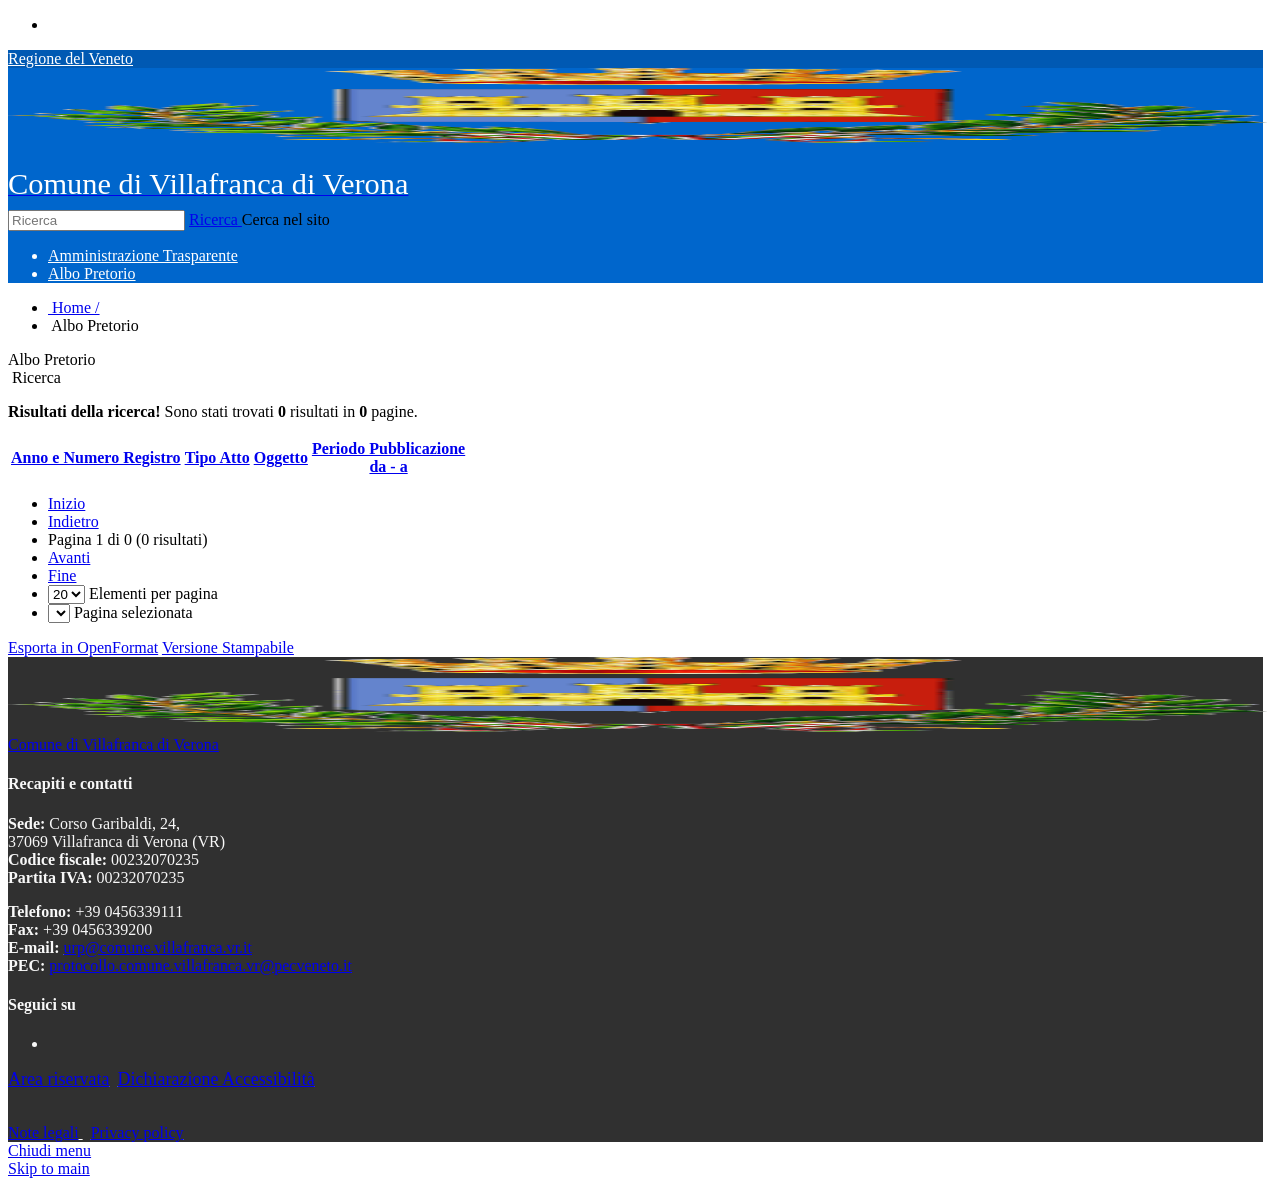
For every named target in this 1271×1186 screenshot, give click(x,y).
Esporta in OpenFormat (83, 647)
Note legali (43, 1132)
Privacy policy (137, 1132)
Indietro (73, 521)
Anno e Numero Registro (96, 457)
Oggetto (281, 457)
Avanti (69, 557)
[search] (635, 378)
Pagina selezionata (133, 612)
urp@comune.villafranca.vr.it (158, 947)
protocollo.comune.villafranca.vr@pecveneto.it (200, 965)
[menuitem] (143, 255)
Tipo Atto (217, 457)
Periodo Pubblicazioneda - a (388, 457)
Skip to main (49, 1168)
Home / (74, 307)
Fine (62, 575)
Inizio (66, 503)
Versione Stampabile (228, 647)
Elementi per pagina (153, 593)
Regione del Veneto (70, 58)
